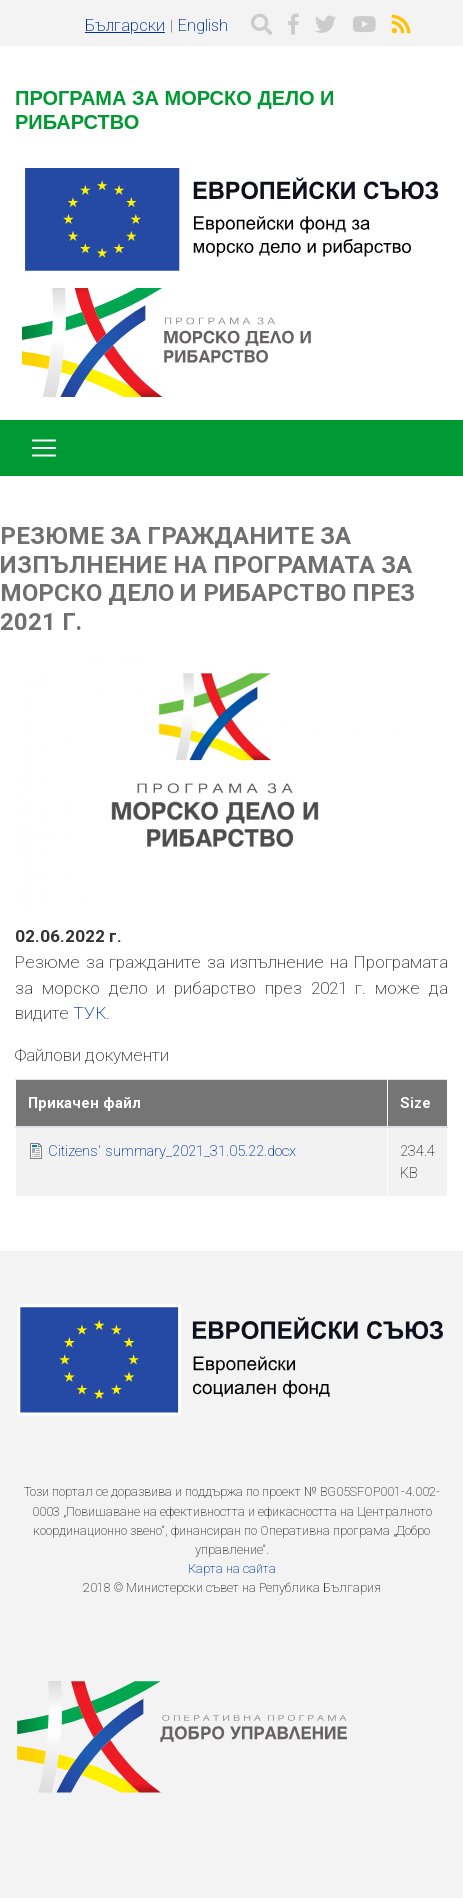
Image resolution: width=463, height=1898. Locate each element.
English (203, 25)
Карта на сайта (232, 1568)
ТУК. (91, 1013)
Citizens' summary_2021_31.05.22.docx (172, 1151)
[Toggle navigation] (44, 448)
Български (125, 25)
